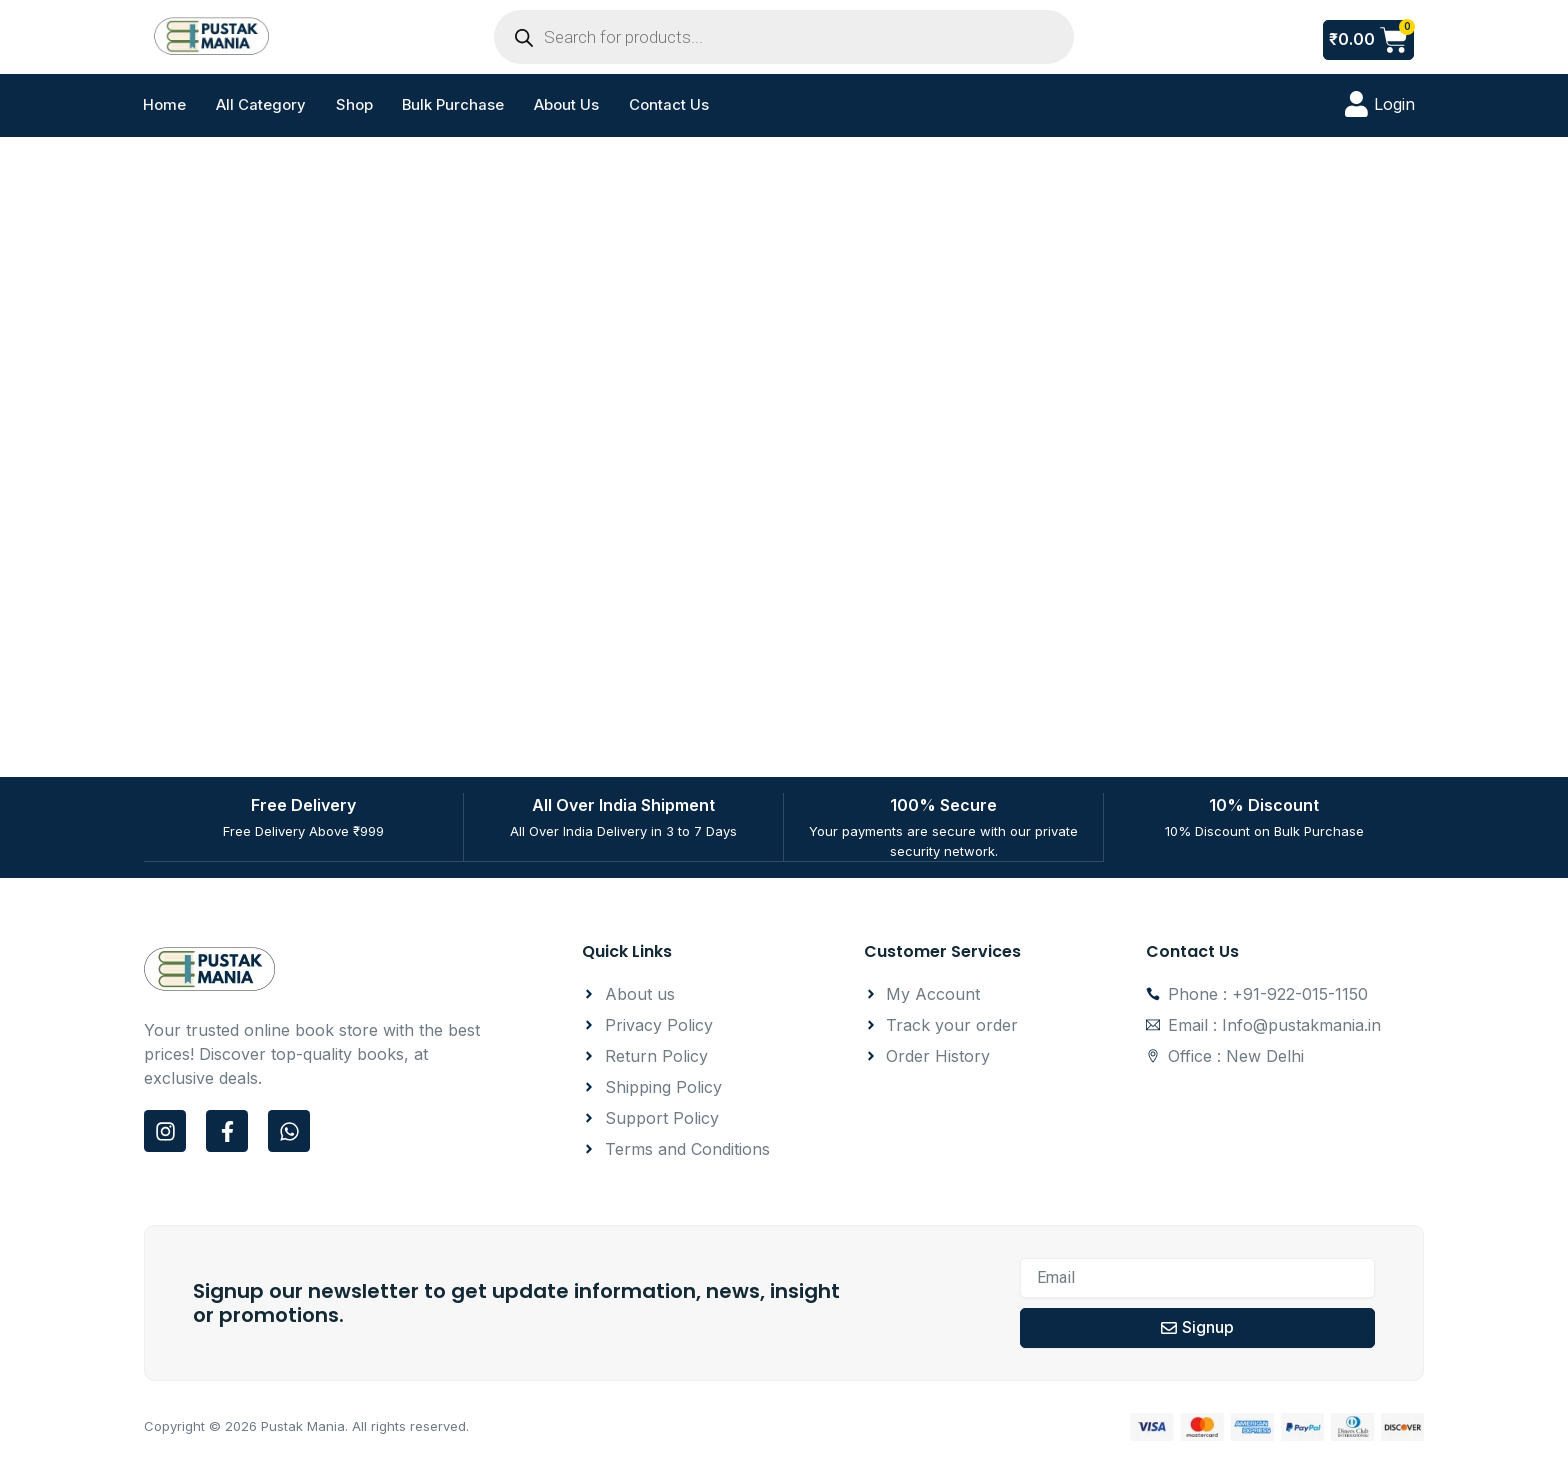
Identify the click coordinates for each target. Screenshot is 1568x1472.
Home (164, 105)
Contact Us (671, 105)
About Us (568, 105)
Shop (354, 105)
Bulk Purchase (454, 105)
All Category (261, 105)
